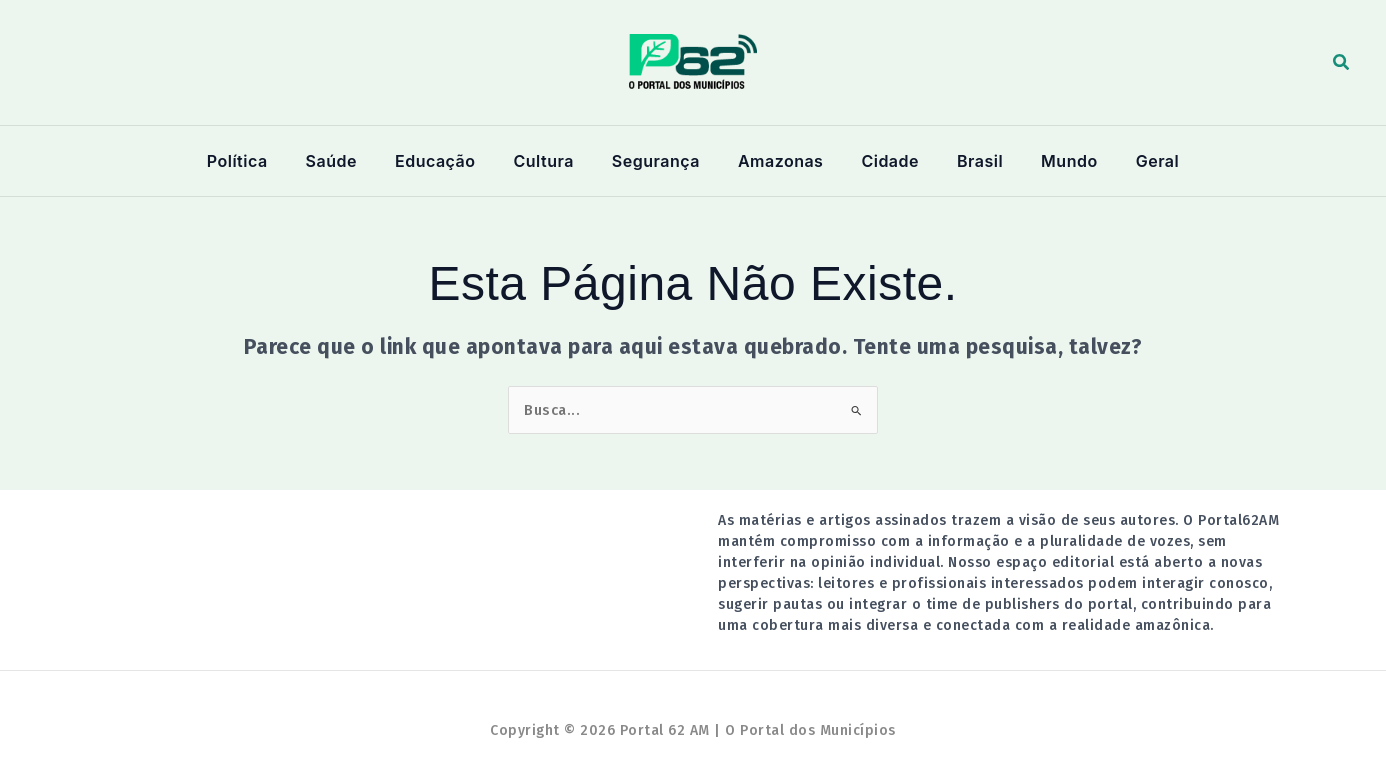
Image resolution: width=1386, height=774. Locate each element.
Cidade (885, 161)
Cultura (550, 161)
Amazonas (779, 161)
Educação (446, 161)
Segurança (658, 161)
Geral (1138, 161)
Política (256, 161)
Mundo (1055, 161)
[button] (1342, 63)
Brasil (971, 161)
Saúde (346, 161)
